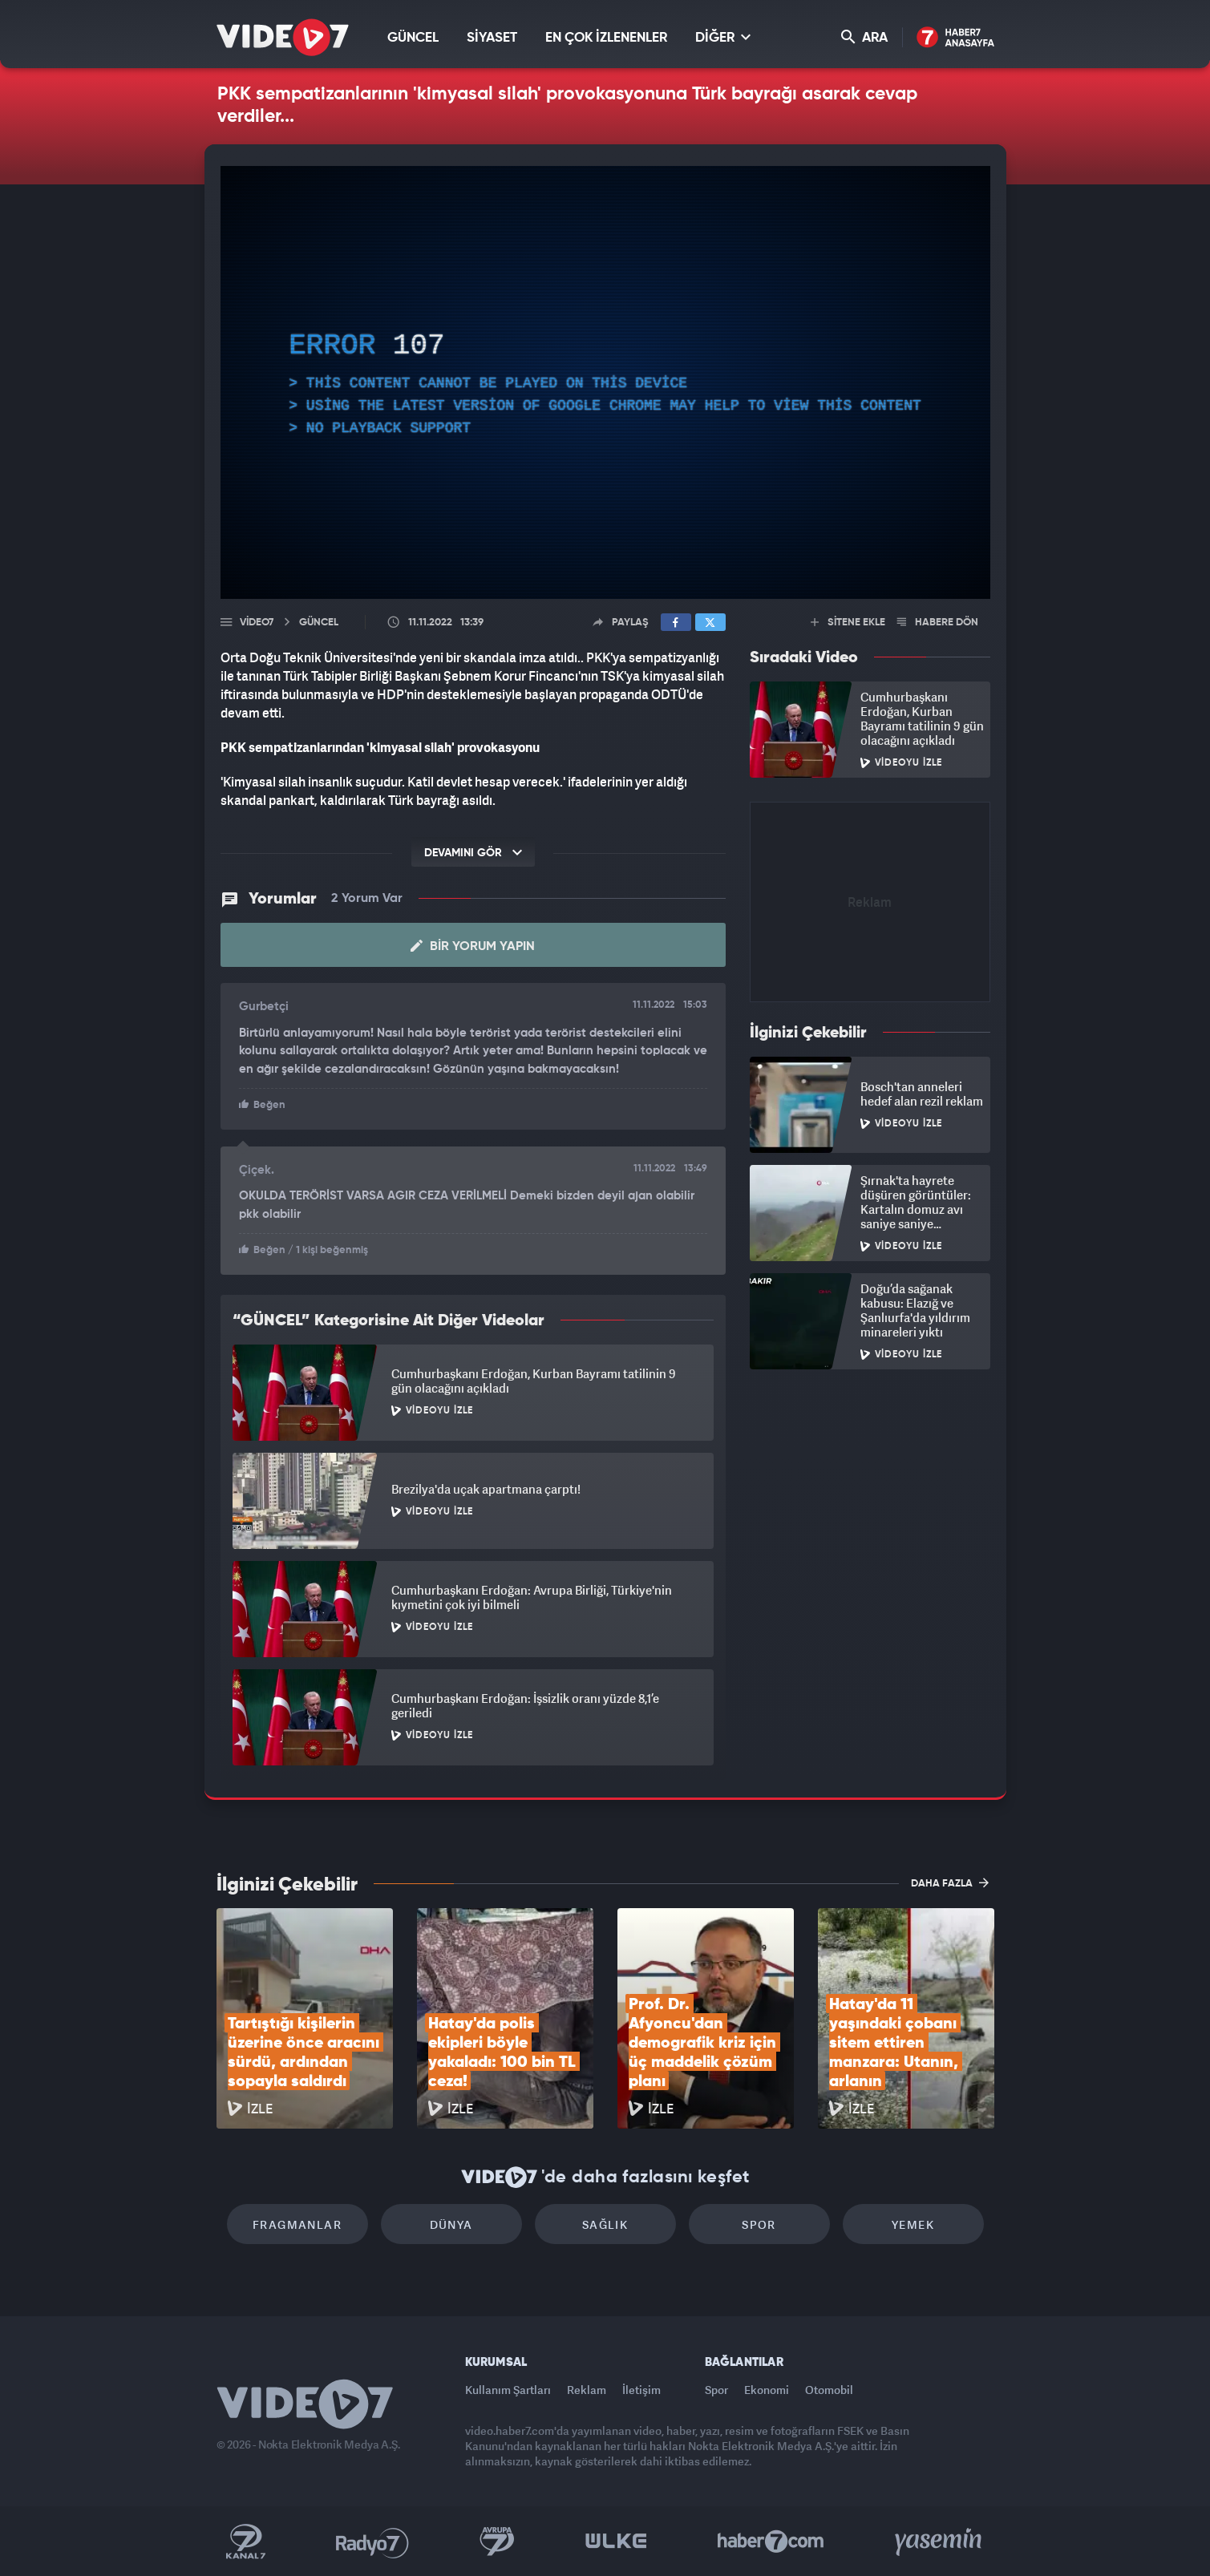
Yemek (913, 2224)
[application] (605, 382)
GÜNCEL (413, 38)
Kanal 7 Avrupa (497, 2541)
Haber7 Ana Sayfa (955, 38)
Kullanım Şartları (508, 2389)
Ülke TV (616, 2541)
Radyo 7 (372, 2541)
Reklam (586, 2389)
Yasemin (940, 2541)
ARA (864, 37)
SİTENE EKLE (848, 622)
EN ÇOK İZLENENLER (606, 38)
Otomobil (829, 2389)
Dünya (451, 2224)
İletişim (641, 2389)
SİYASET (492, 38)
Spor (759, 2224)
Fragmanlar (297, 2224)
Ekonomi (766, 2389)
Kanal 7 (245, 2541)
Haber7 (771, 2541)
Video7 (256, 622)
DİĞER (723, 37)
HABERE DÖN (937, 622)
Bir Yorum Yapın (473, 946)
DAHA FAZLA (950, 1882)
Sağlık (605, 2224)
